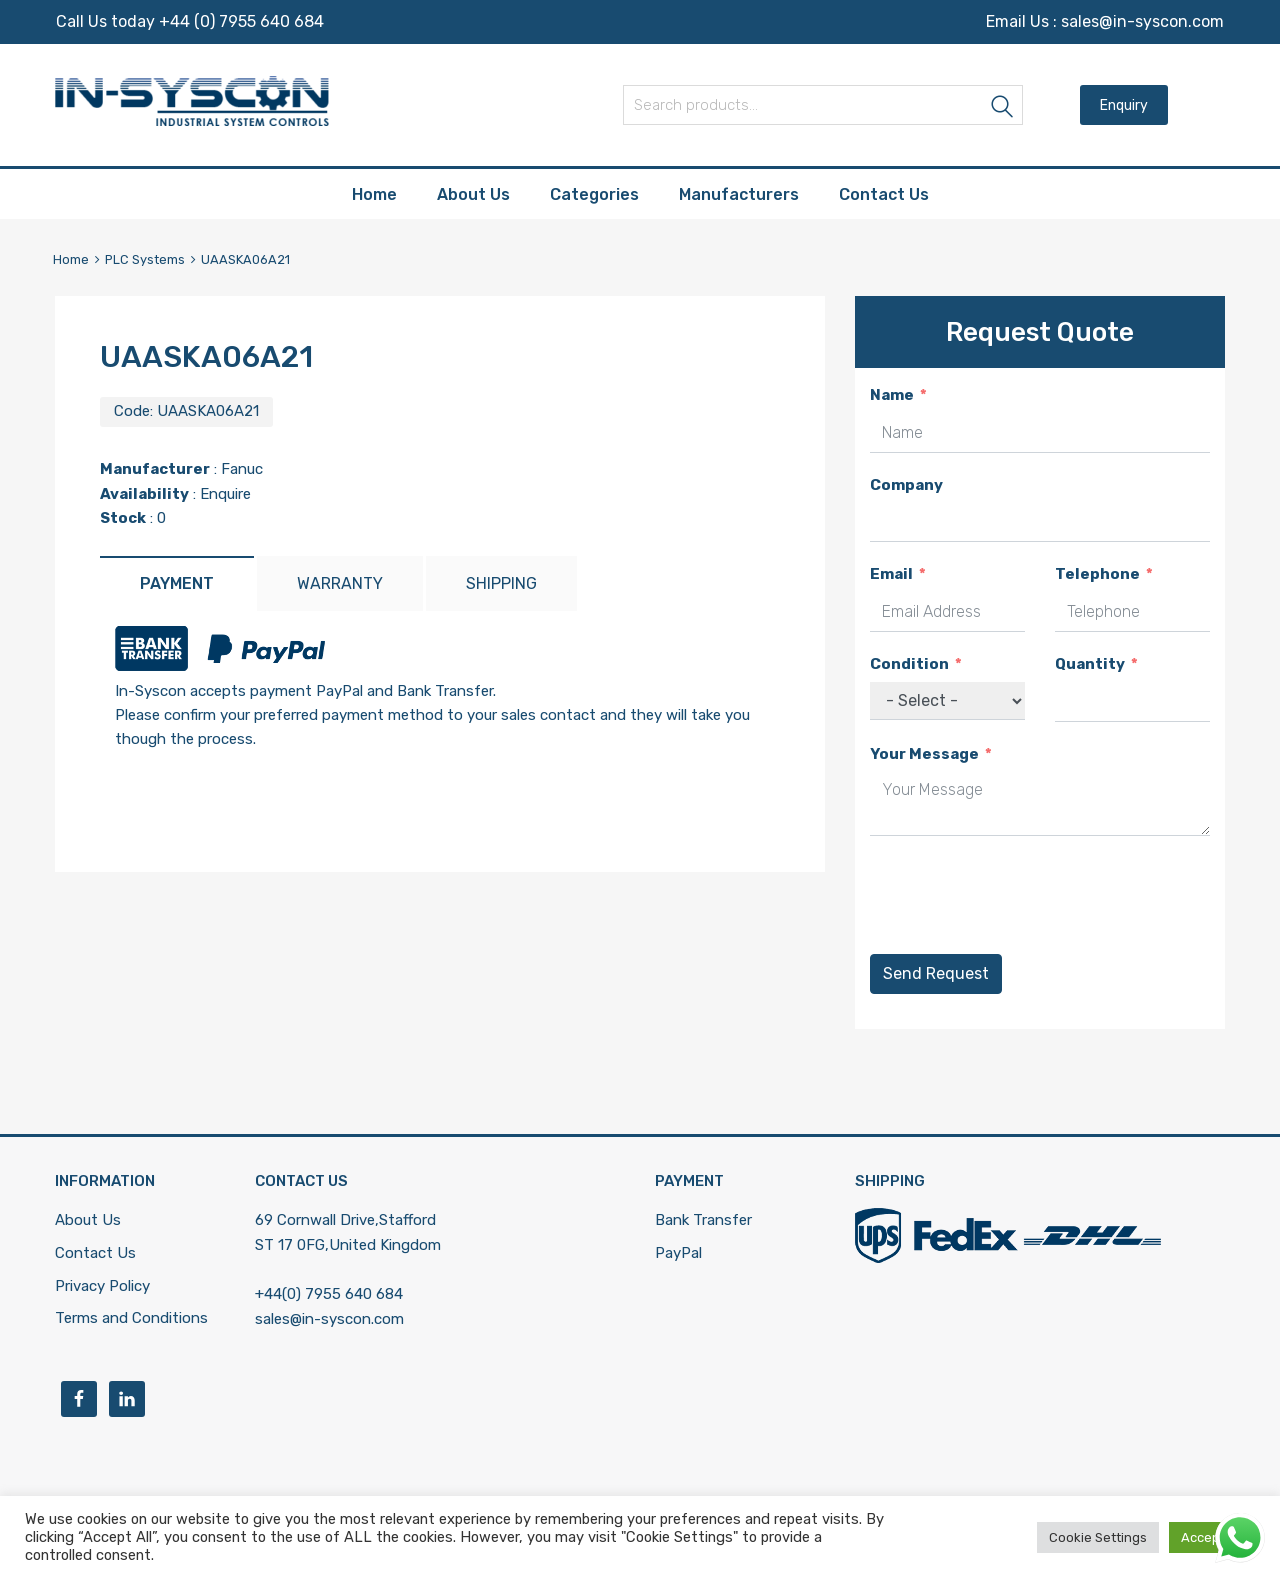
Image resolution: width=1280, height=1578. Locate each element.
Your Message (924, 754)
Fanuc (242, 469)
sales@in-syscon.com (1142, 21)
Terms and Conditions (131, 1318)
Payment (177, 583)
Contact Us (884, 194)
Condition (909, 664)
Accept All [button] (1212, 1537)
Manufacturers (739, 194)
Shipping (501, 583)
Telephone (1097, 574)
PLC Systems (145, 259)
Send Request (936, 973)
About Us (473, 194)
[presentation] (1022, 895)
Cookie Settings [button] (1098, 1537)
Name (892, 395)
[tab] (177, 583)
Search (1003, 108)
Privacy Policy (102, 1286)
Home (374, 194)
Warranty (340, 583)
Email (891, 574)
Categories (594, 194)
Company (906, 485)
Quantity (1090, 664)
